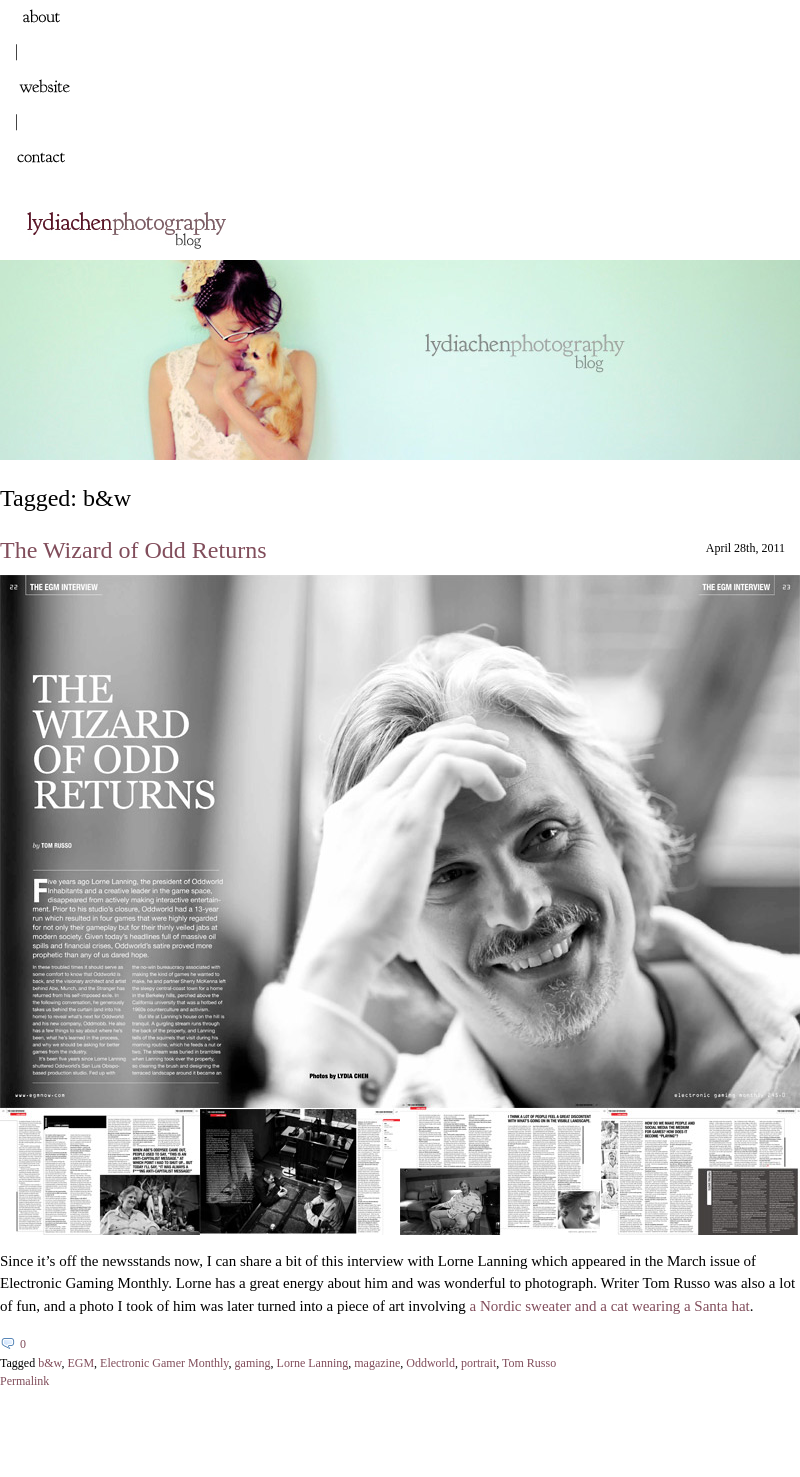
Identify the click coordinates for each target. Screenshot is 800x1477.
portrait (478, 1363)
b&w (49, 1363)
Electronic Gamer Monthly (164, 1363)
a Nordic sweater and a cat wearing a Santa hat (609, 1306)
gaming (253, 1363)
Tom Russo (529, 1363)
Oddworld (430, 1363)
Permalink (24, 1381)
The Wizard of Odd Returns (133, 550)
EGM (80, 1363)
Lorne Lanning (313, 1363)
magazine (377, 1363)
